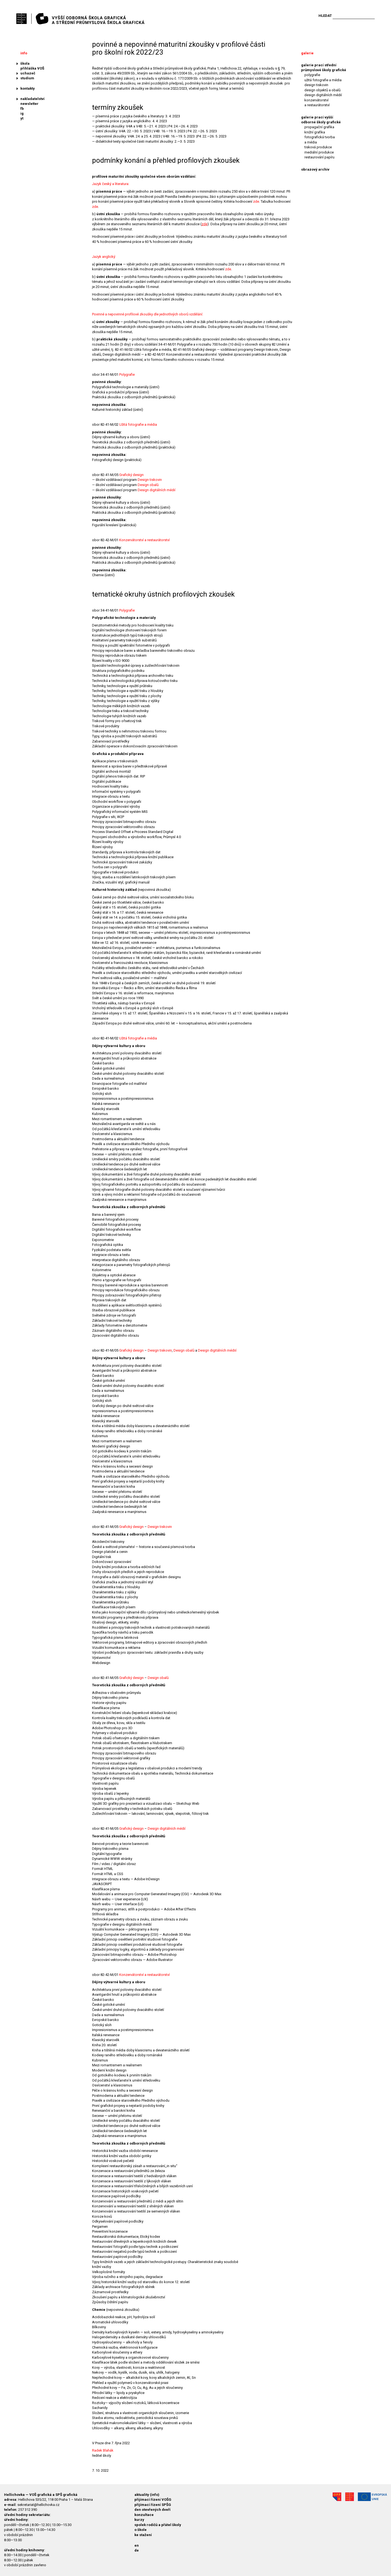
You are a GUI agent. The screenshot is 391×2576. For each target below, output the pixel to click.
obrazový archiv (315, 169)
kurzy (139, 2520)
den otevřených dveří (152, 2510)
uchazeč (27, 73)
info (23, 53)
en (136, 2545)
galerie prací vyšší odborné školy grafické (321, 119)
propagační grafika (319, 127)
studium (27, 78)
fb (22, 108)
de (136, 2550)
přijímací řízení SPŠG (152, 2505)
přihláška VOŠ (32, 68)
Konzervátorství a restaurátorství (144, 540)
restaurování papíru (319, 157)
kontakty (27, 88)
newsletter (29, 104)
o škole (140, 2530)
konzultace (144, 2515)
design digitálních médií (323, 95)
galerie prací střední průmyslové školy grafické (323, 67)
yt (21, 118)
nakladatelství (32, 99)
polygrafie (312, 75)
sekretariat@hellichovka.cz (38, 2505)
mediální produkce (319, 152)
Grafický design (131, 475)
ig (22, 113)
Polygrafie (127, 374)
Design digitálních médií (156, 490)
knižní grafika (314, 132)
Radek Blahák (102, 2450)
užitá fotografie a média (323, 80)
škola (25, 63)
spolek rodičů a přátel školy (157, 2525)
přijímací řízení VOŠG (152, 2499)
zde (256, 201)
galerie (307, 53)
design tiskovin (316, 85)
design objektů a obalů (322, 90)
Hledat (325, 16)
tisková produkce (318, 147)
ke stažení (143, 2535)
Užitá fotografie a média (138, 424)
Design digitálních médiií (217, 1350)
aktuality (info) (146, 2495)
